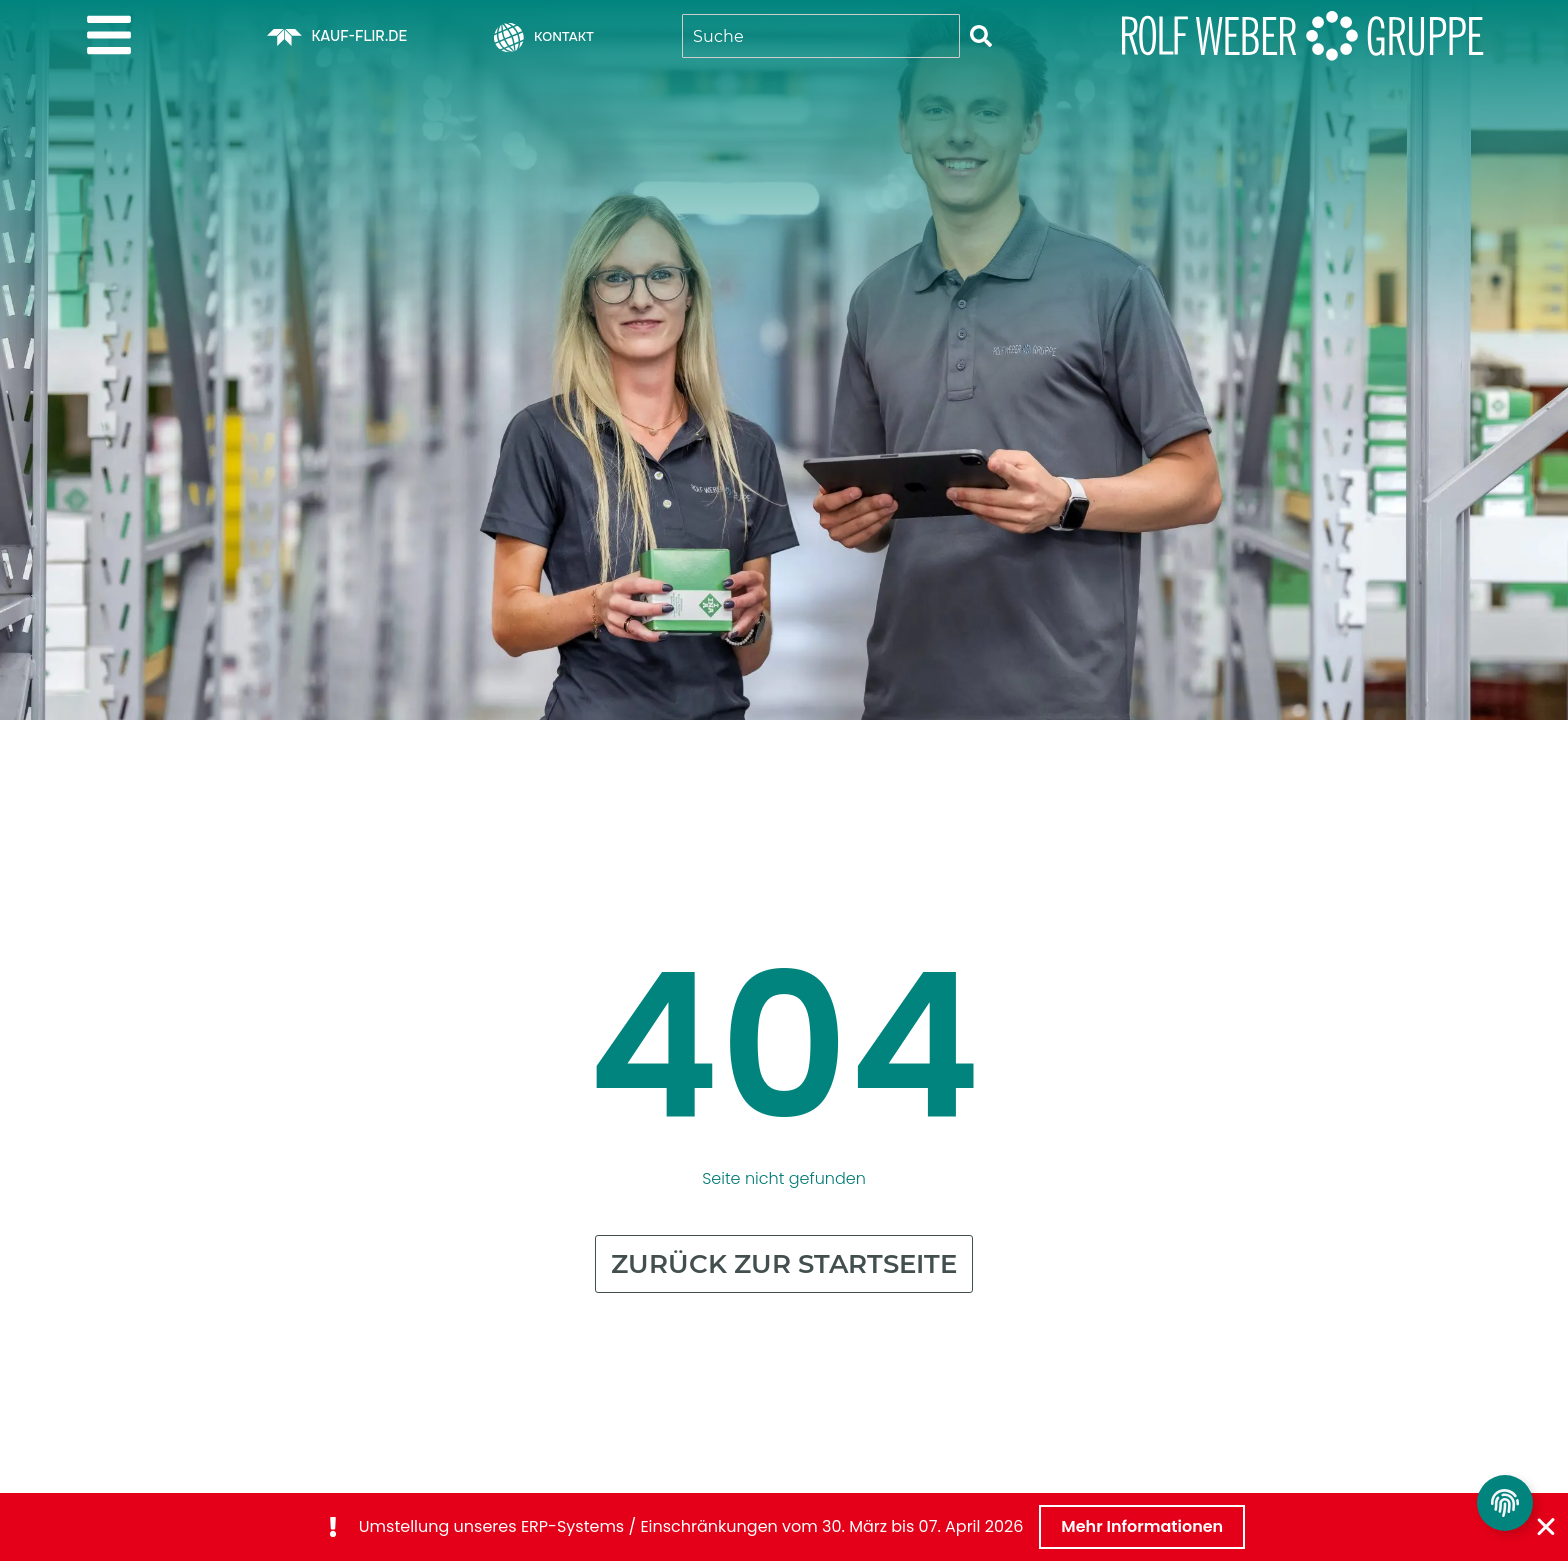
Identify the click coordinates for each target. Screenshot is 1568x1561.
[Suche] (981, 36)
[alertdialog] (784, 1527)
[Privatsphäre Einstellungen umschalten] (1505, 1503)
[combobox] (821, 36)
